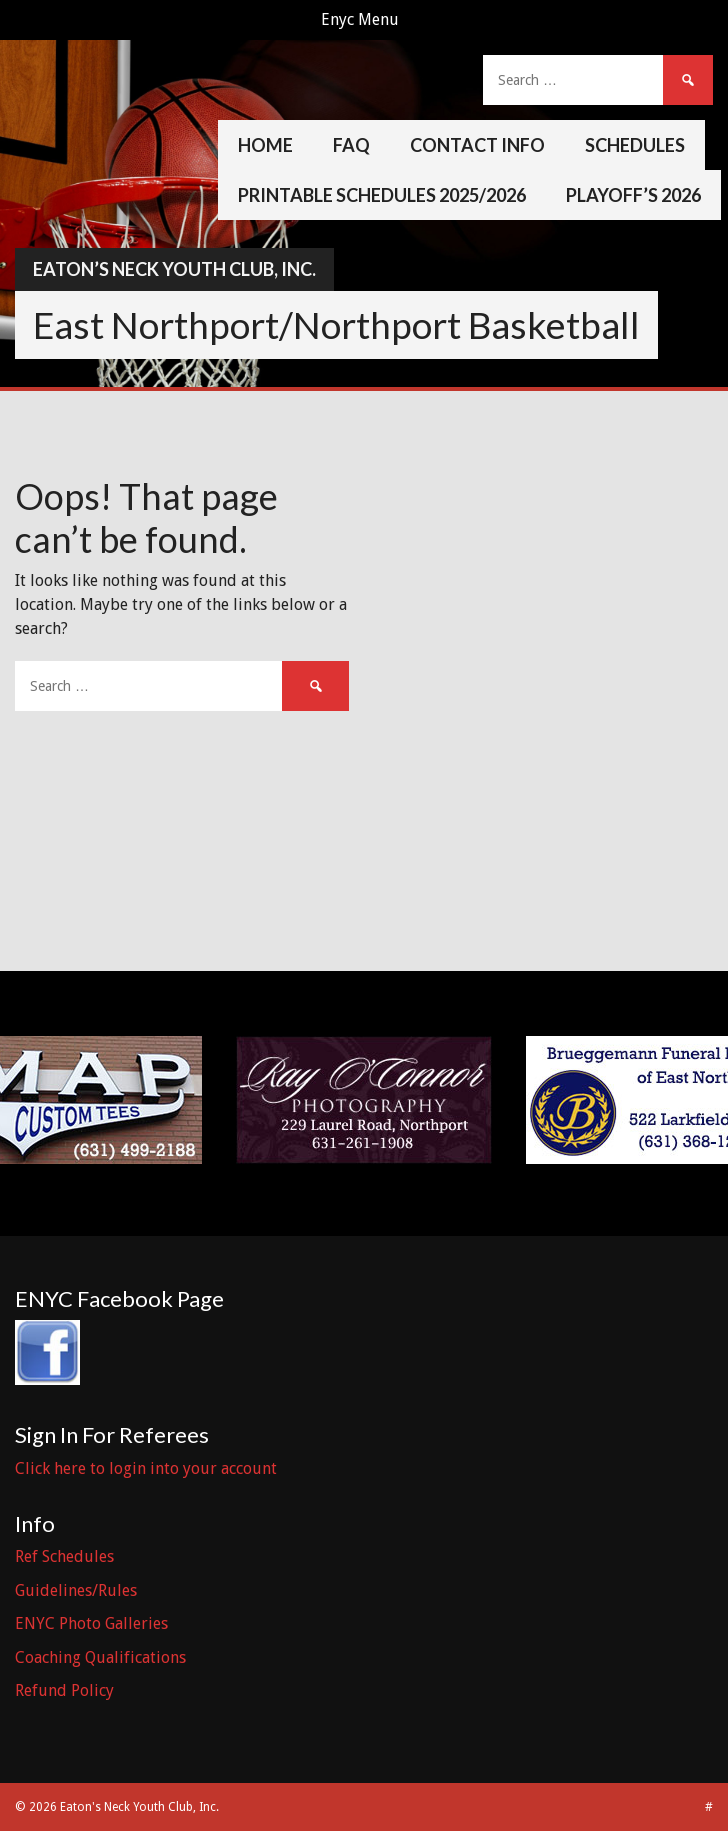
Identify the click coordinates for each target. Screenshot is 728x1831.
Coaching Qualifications (100, 1657)
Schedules (635, 145)
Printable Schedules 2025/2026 (382, 195)
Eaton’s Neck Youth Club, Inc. (174, 269)
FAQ (351, 145)
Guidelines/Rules (76, 1590)
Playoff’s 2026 (633, 195)
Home (265, 145)
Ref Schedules (64, 1556)
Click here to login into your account (146, 1468)
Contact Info (477, 145)
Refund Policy (64, 1690)
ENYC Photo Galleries (91, 1623)
